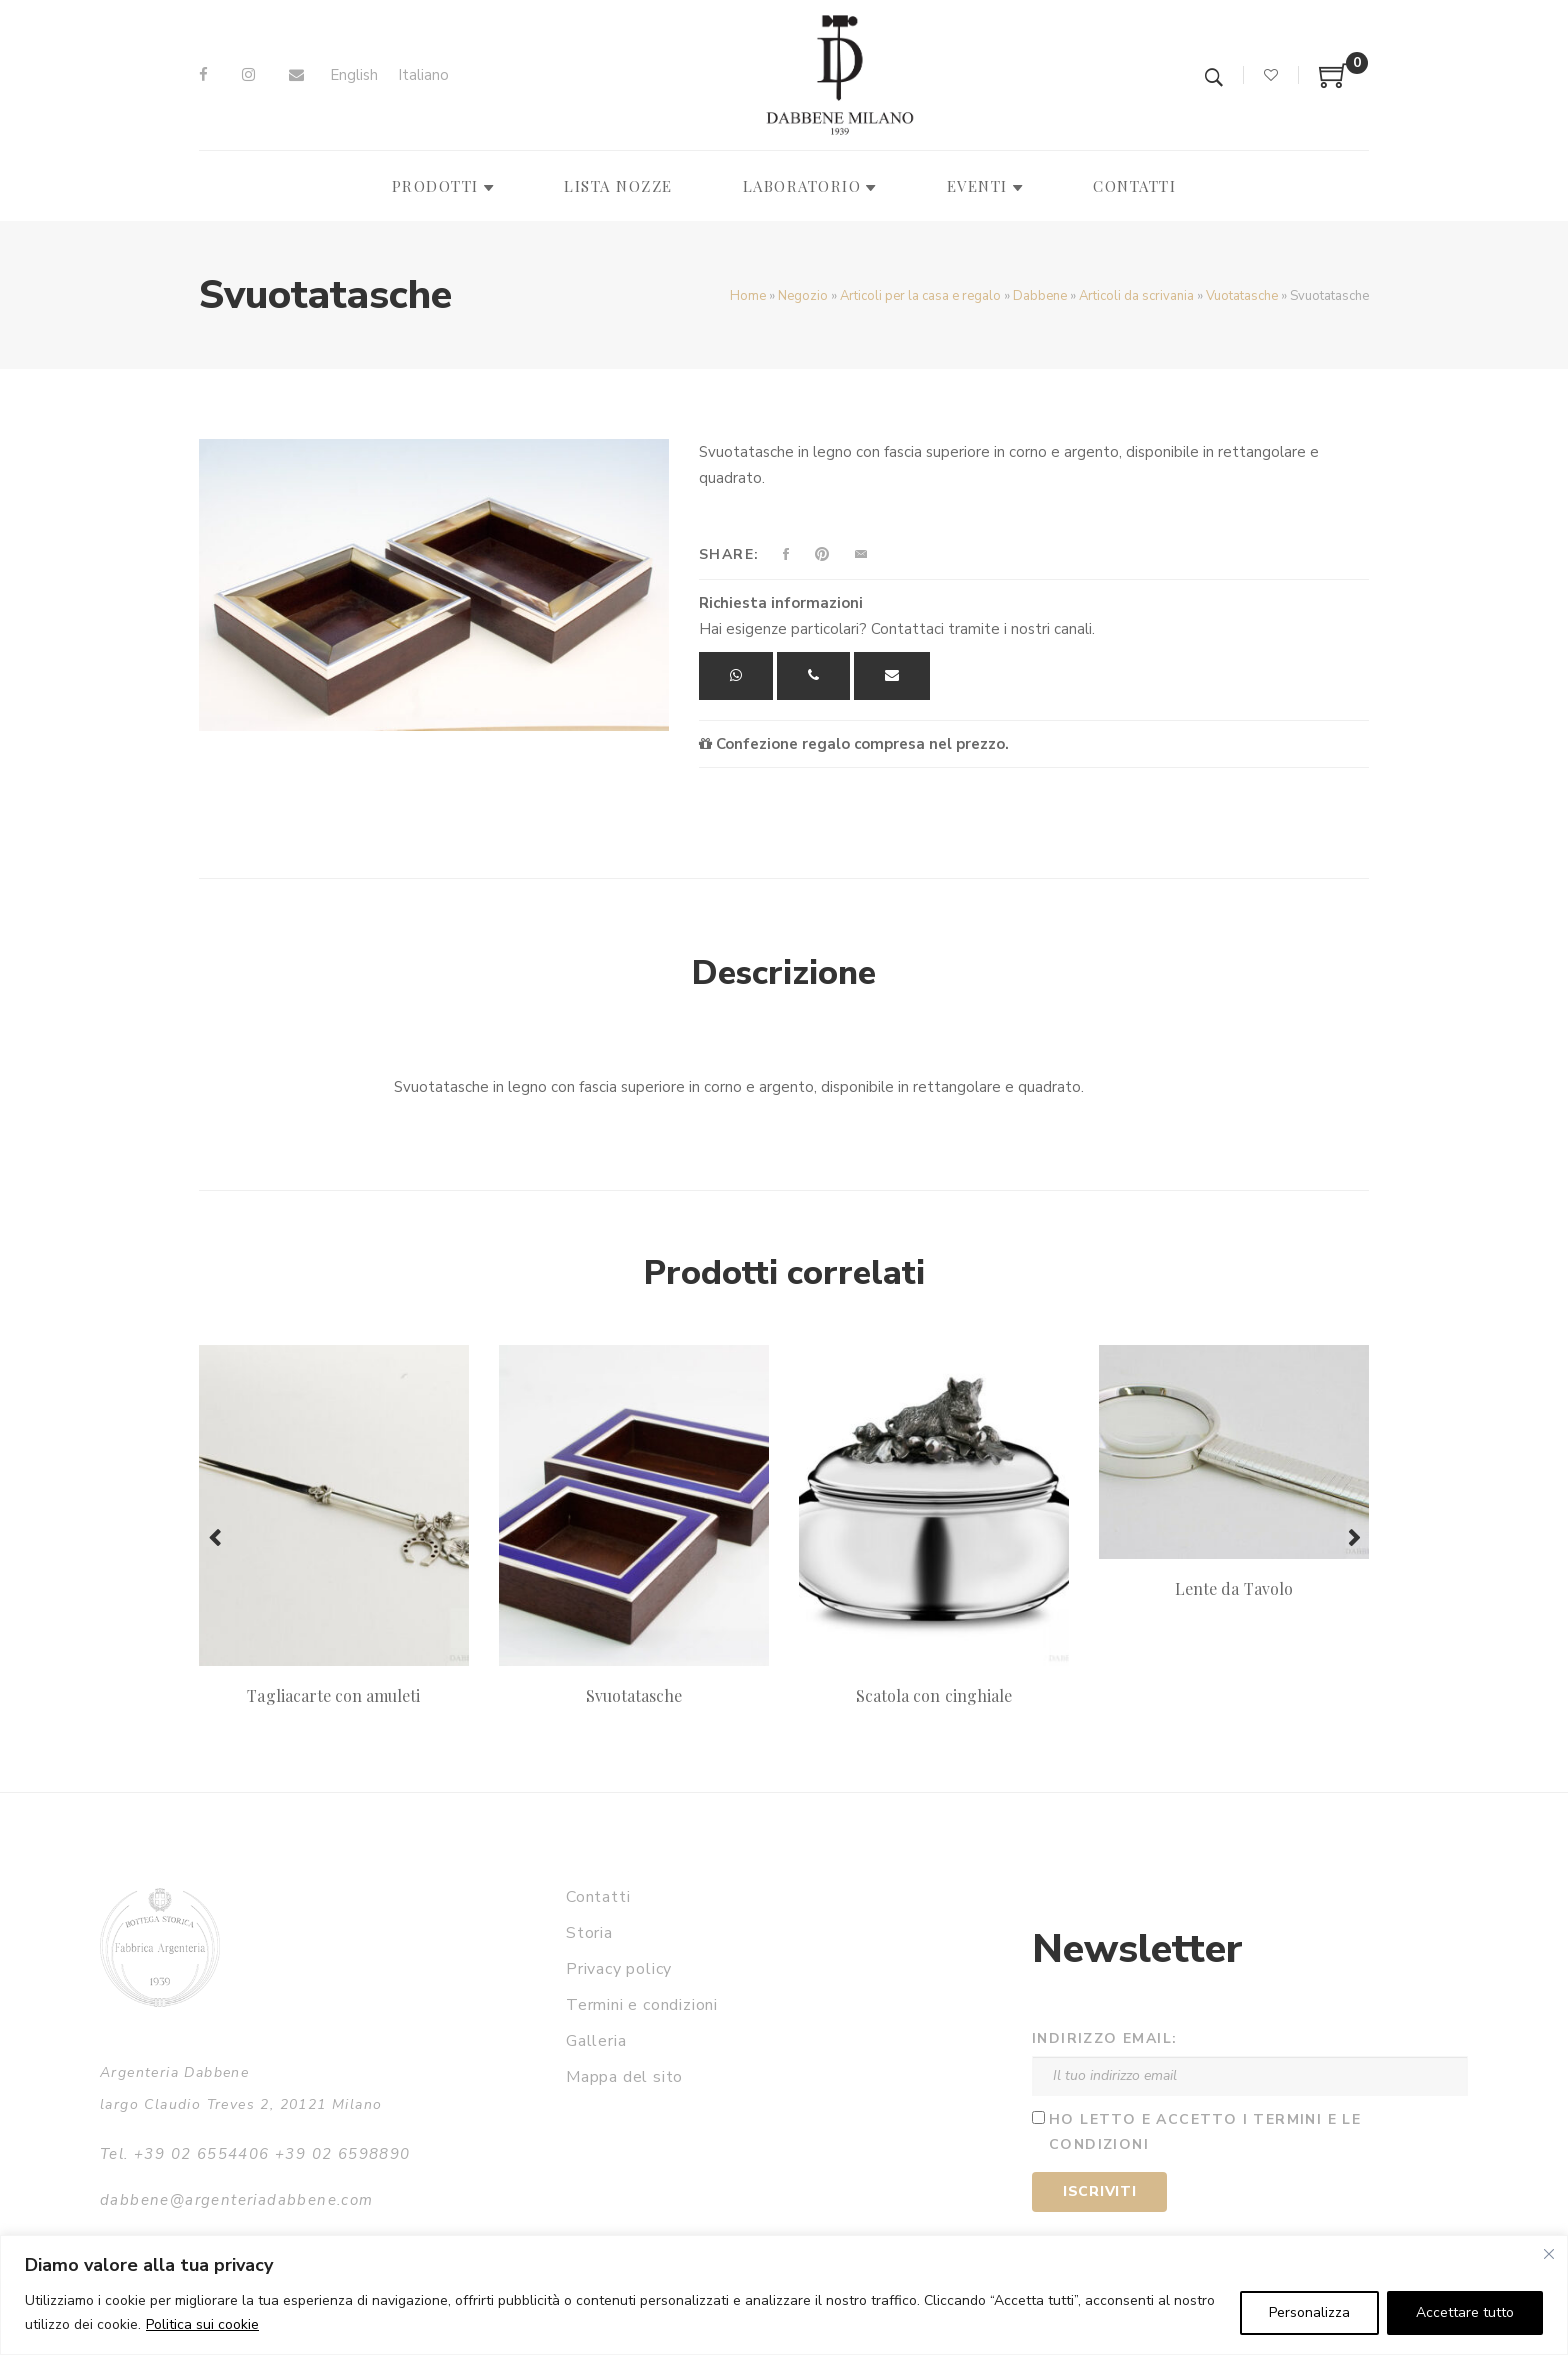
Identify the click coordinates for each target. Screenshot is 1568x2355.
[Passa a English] (354, 75)
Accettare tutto (1465, 2312)
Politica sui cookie (202, 2324)
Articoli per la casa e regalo (920, 296)
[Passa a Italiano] (423, 75)
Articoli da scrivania (1136, 296)
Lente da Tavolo (1234, 1588)
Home (748, 296)
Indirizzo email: (1104, 2038)
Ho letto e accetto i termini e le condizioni (1205, 2132)
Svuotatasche (634, 1695)
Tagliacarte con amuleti (333, 1695)
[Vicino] (1549, 2254)
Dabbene (1040, 296)
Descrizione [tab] (784, 973)
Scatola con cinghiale (934, 1695)
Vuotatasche (1242, 296)
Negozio (803, 296)
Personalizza (1309, 2312)
